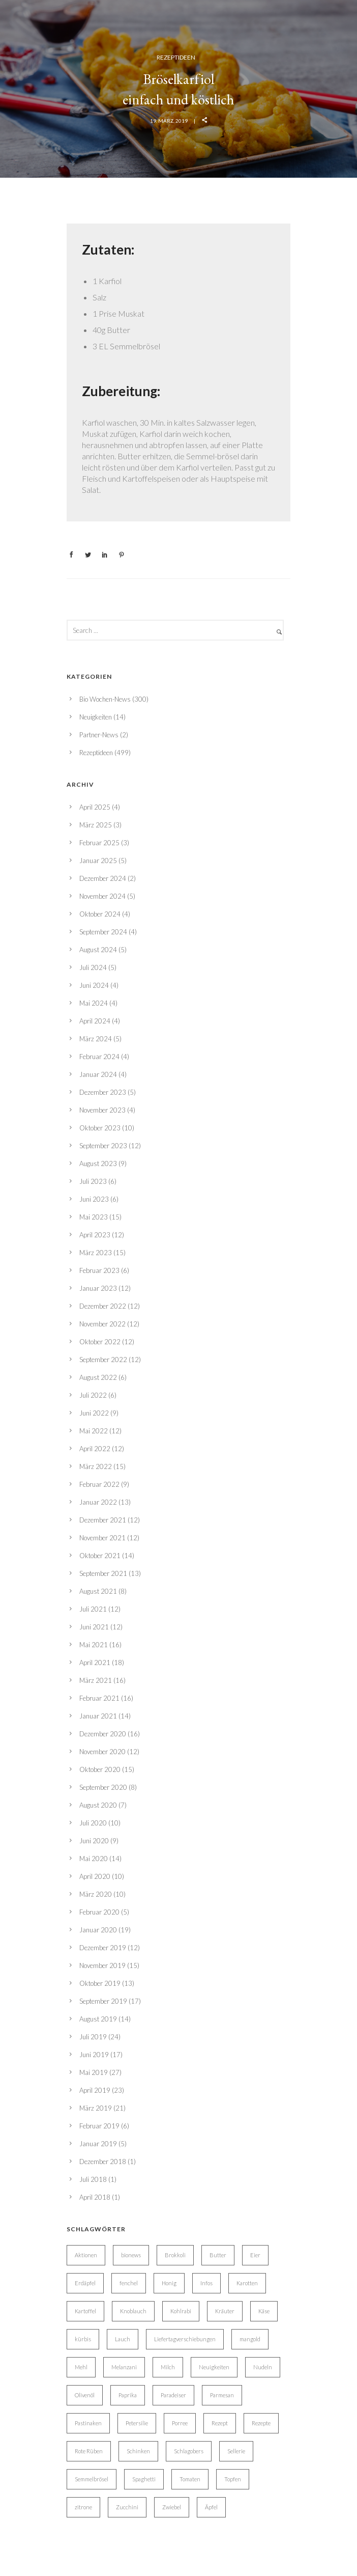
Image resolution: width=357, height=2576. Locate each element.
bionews (131, 2255)
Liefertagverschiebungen (185, 2339)
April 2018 (94, 2197)
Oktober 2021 (100, 1556)
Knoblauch (133, 2311)
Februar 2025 (99, 843)
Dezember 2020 (102, 1734)
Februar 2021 (99, 1698)
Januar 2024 (98, 1074)
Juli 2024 (93, 967)
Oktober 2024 (100, 914)
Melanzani (124, 2367)
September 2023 (103, 1146)
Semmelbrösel (91, 2479)
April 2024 (94, 1021)
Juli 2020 (93, 1823)
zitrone (83, 2507)
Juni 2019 (94, 2055)
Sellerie (236, 2451)
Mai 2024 (93, 1003)
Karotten (247, 2283)
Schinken (138, 2451)
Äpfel (211, 2507)
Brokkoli (175, 2255)
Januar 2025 (98, 860)
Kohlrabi (180, 2311)
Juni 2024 (94, 985)
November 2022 (102, 1324)
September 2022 (103, 1359)
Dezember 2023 (102, 1092)
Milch (168, 2367)
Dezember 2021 (102, 1520)
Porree (180, 2423)
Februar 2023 (99, 1270)
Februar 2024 (99, 1056)
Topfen (232, 2479)
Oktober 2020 (100, 1769)
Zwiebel (171, 2507)
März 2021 (95, 1680)
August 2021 (98, 1591)
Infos (206, 2283)
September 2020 (103, 1787)
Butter (218, 2255)
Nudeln (262, 2367)
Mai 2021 (93, 1645)
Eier (255, 2255)
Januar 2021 (98, 1716)
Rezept (220, 2423)
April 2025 (94, 807)
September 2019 (103, 2001)
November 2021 (102, 1538)
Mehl (81, 2367)
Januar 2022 (98, 1502)
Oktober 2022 (100, 1342)
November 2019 (102, 1965)
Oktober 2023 (100, 1128)
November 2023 (102, 1110)
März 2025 (95, 825)
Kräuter (224, 2311)
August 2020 (98, 1805)
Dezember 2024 (102, 878)
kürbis (83, 2339)
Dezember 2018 (102, 2161)
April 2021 (94, 1662)
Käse (264, 2311)
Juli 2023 (93, 1181)
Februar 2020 (99, 1912)
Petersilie (137, 2423)
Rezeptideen (176, 57)
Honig (169, 2283)
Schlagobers (188, 2451)
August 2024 (98, 950)
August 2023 (98, 1163)
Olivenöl (85, 2395)
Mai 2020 (93, 1858)
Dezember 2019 (102, 1948)
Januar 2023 (98, 1288)
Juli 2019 (93, 2037)
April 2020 (94, 1876)
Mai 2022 (93, 1431)
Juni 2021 (94, 1627)
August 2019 (98, 2019)
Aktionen (86, 2255)
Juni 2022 (94, 1413)
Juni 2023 (94, 1199)
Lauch (122, 2339)
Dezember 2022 (102, 1306)
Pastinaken (88, 2423)
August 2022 (98, 1377)
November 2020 (102, 1752)
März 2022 (95, 1466)
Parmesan (222, 2395)
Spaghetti (144, 2479)
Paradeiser (173, 2395)
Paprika (127, 2395)
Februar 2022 (99, 1484)
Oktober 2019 (100, 1983)
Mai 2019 (93, 2072)
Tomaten (190, 2479)
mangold (250, 2339)
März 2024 (95, 1039)
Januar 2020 (98, 1930)
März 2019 (95, 2108)
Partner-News (98, 735)
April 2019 (94, 2090)
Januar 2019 (98, 2144)
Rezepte (261, 2423)
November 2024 (102, 896)
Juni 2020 (94, 1841)
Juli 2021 (93, 1609)
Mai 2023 (93, 1217)
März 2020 (95, 1894)
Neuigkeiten (95, 717)
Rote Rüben (89, 2451)
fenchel (129, 2283)
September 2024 (103, 932)
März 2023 (95, 1253)
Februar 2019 (99, 2126)
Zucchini (127, 2507)
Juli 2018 (93, 2179)
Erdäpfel (85, 2283)
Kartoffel (85, 2311)
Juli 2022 (93, 1395)
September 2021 (103, 1573)
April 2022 (94, 1449)
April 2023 (94, 1235)
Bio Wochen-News (105, 699)
